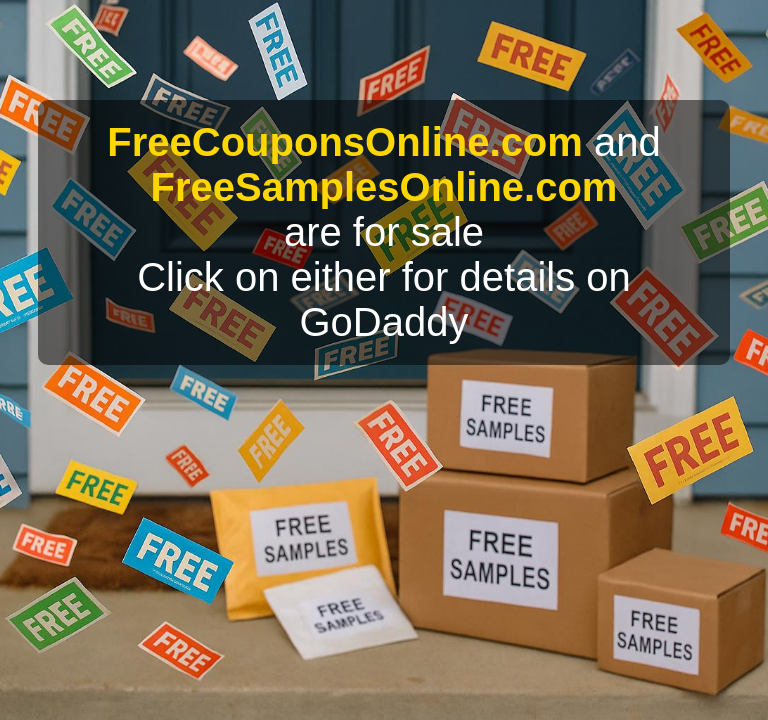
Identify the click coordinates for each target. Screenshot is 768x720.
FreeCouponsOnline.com (345, 142)
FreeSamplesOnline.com (384, 187)
